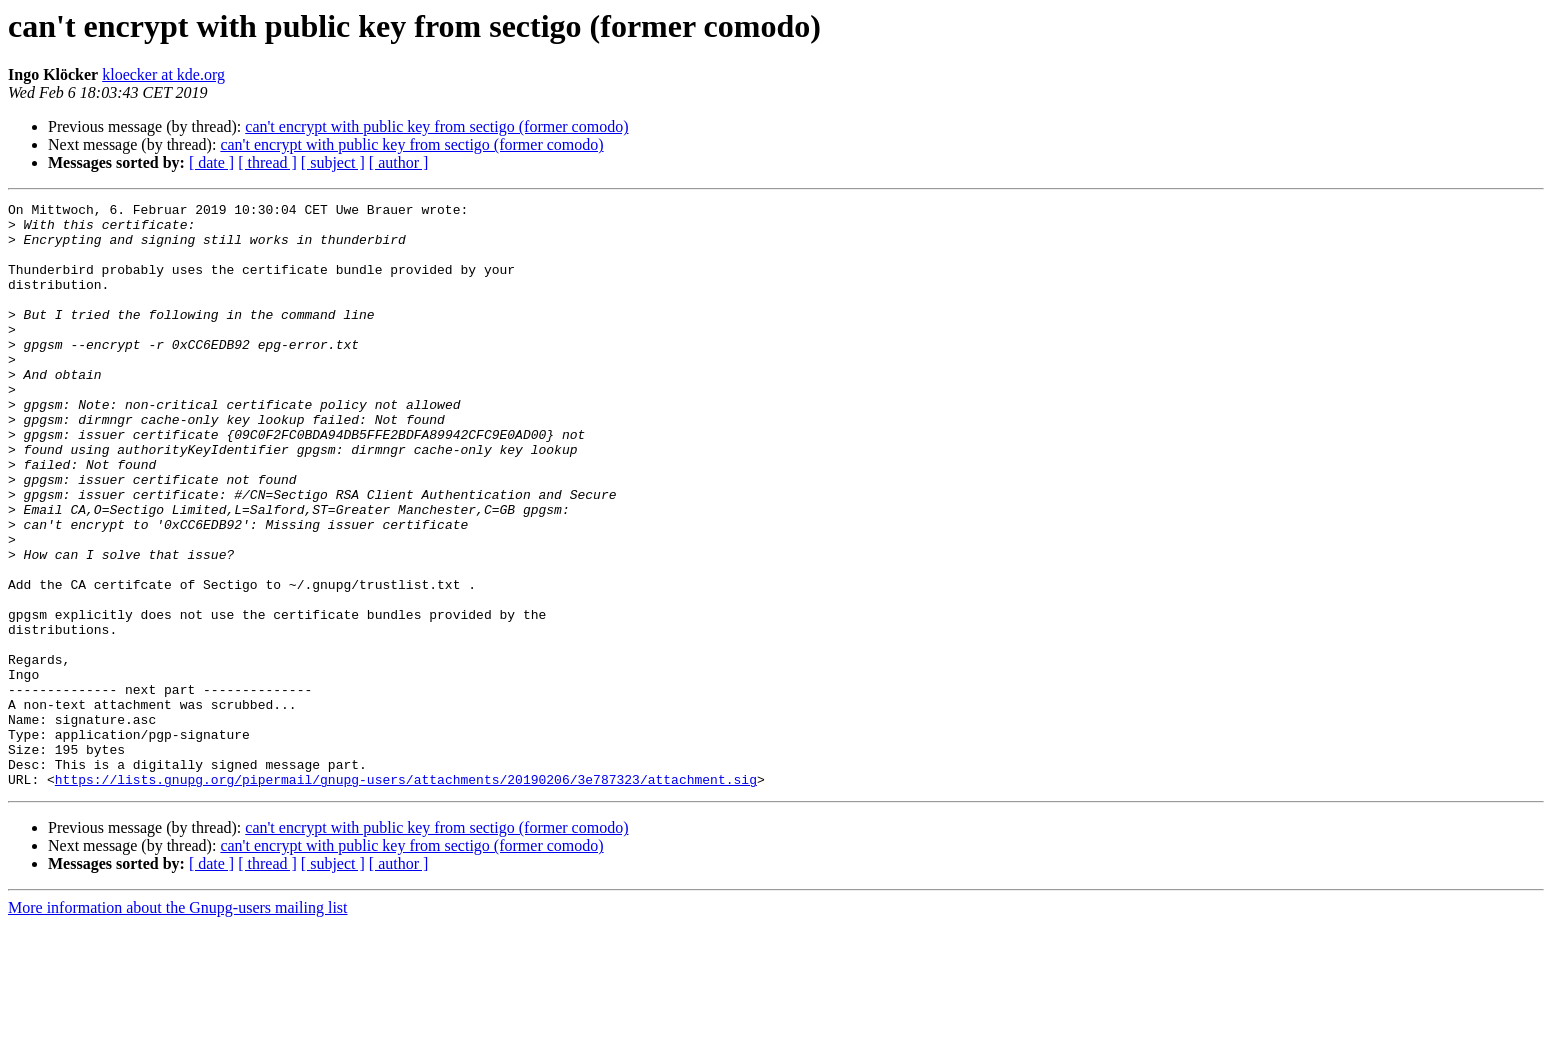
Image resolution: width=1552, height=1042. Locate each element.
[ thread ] (267, 162)
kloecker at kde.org (163, 74)
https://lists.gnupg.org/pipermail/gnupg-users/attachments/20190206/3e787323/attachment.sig (406, 896)
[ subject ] (333, 162)
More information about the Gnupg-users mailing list (178, 1024)
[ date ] (211, 162)
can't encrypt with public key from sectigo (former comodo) (436, 126)
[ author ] (399, 162)
